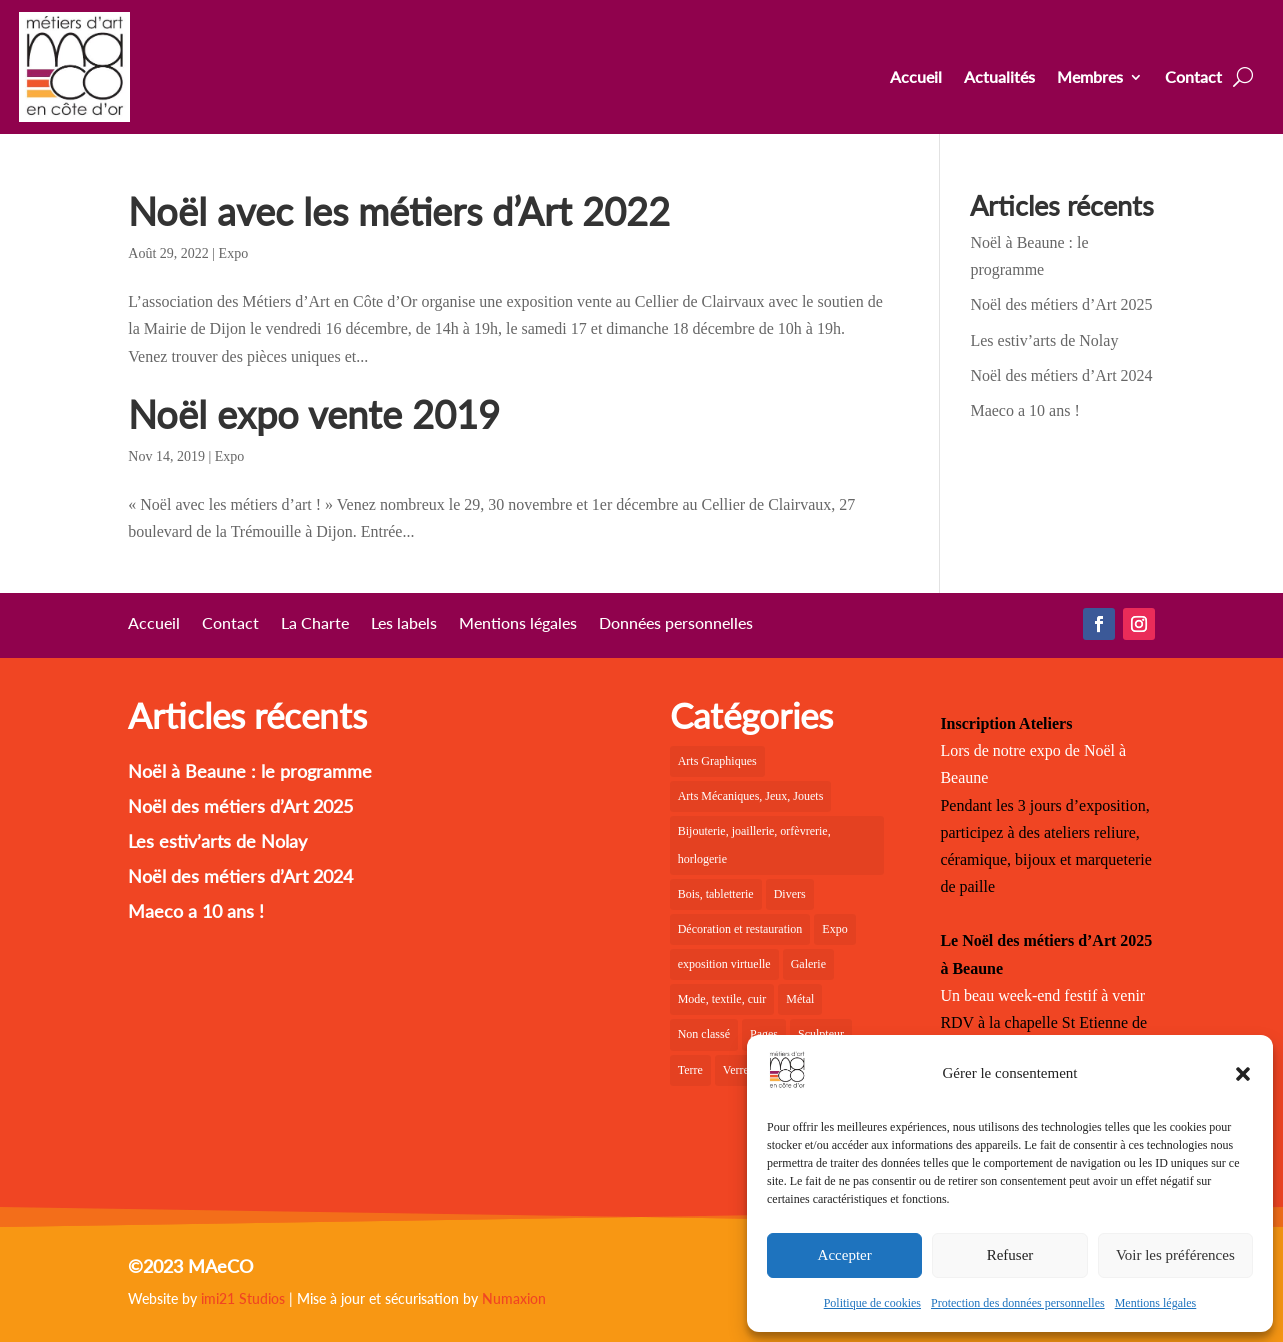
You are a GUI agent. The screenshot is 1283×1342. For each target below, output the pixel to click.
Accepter (845, 1255)
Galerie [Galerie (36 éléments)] (808, 964)
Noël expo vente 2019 (314, 414)
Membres (1090, 78)
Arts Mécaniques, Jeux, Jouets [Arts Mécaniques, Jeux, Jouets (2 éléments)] (751, 796)
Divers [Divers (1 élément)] (790, 894)
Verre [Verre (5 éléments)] (736, 1070)
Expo (234, 253)
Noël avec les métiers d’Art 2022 (399, 211)
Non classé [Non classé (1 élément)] (704, 1034)
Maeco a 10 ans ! (1024, 410)
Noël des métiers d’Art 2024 (1061, 375)
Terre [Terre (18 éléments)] (690, 1070)
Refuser (1010, 1255)
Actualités (999, 78)
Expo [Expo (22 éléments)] (834, 929)
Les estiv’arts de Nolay (1044, 340)
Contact (1193, 78)
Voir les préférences (1175, 1255)
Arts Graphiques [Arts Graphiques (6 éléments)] (717, 761)
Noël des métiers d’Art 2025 (1061, 304)
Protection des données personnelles (1018, 1303)
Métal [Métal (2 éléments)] (800, 999)
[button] (1243, 1074)
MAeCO (220, 1266)
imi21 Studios (243, 1298)
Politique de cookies (872, 1303)
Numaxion (514, 1298)
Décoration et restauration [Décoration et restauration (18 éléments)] (740, 929)
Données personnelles (676, 624)
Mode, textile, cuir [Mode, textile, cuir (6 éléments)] (722, 999)
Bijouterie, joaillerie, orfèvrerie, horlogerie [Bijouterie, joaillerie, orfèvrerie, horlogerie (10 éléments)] (754, 844)
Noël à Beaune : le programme (250, 771)
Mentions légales (1156, 1303)
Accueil (916, 78)
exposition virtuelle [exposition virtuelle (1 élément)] (724, 964)
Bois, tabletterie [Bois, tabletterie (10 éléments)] (716, 894)
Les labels (404, 624)
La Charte (315, 624)
